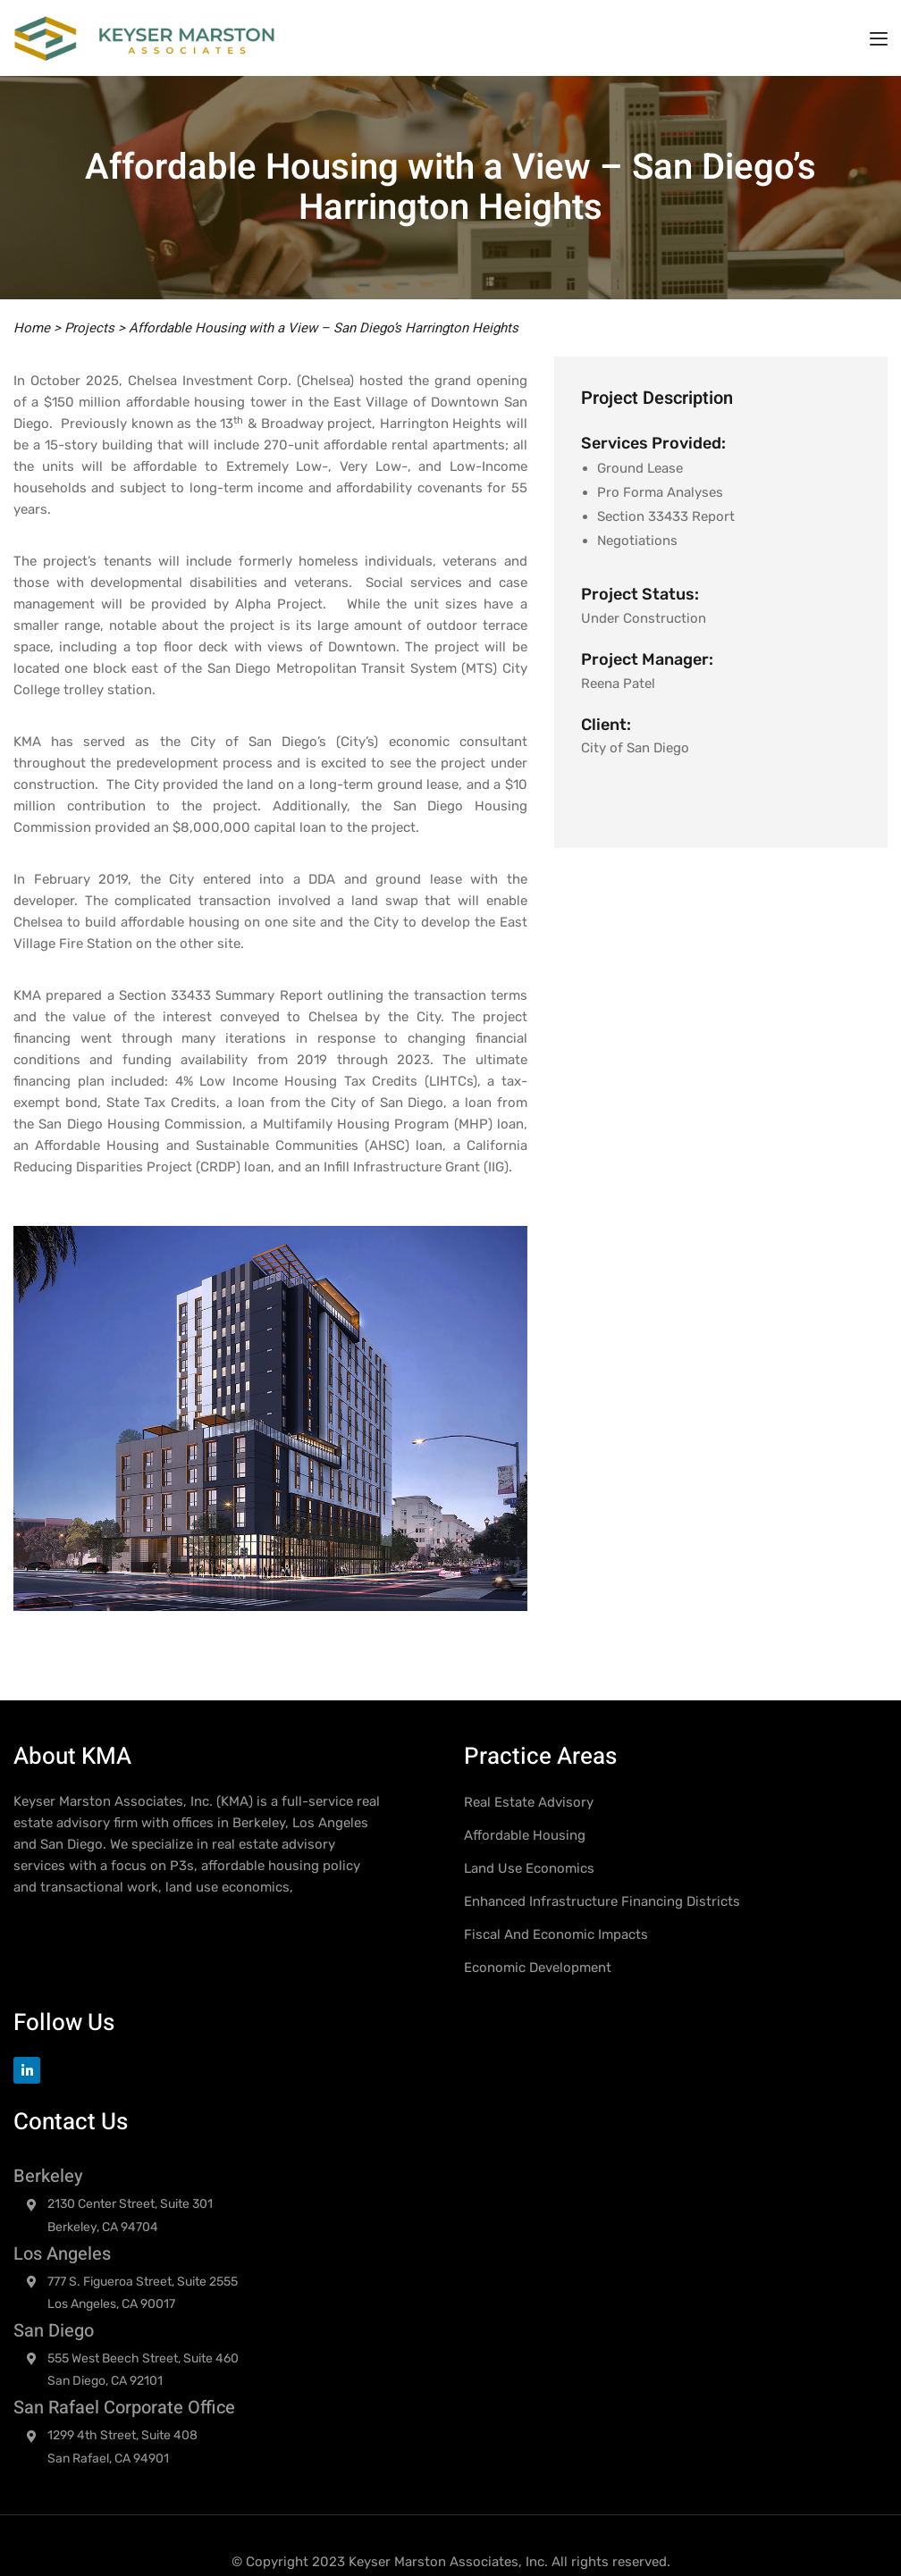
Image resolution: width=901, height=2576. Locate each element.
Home (31, 328)
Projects (89, 328)
